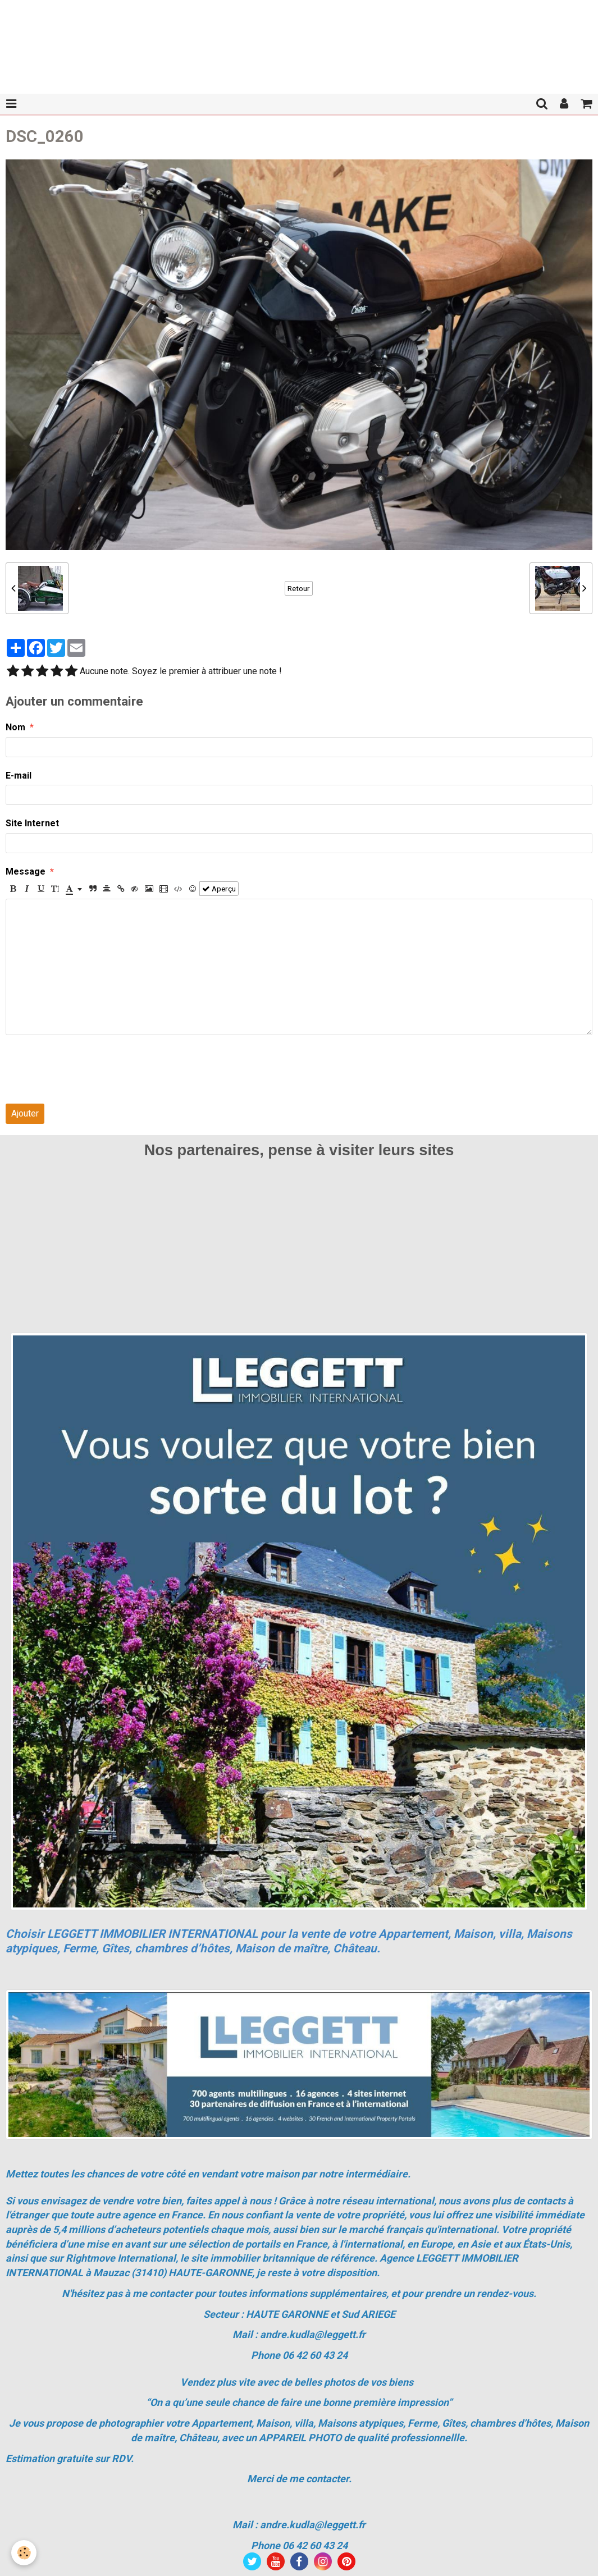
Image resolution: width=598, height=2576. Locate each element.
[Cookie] (23, 2552)
